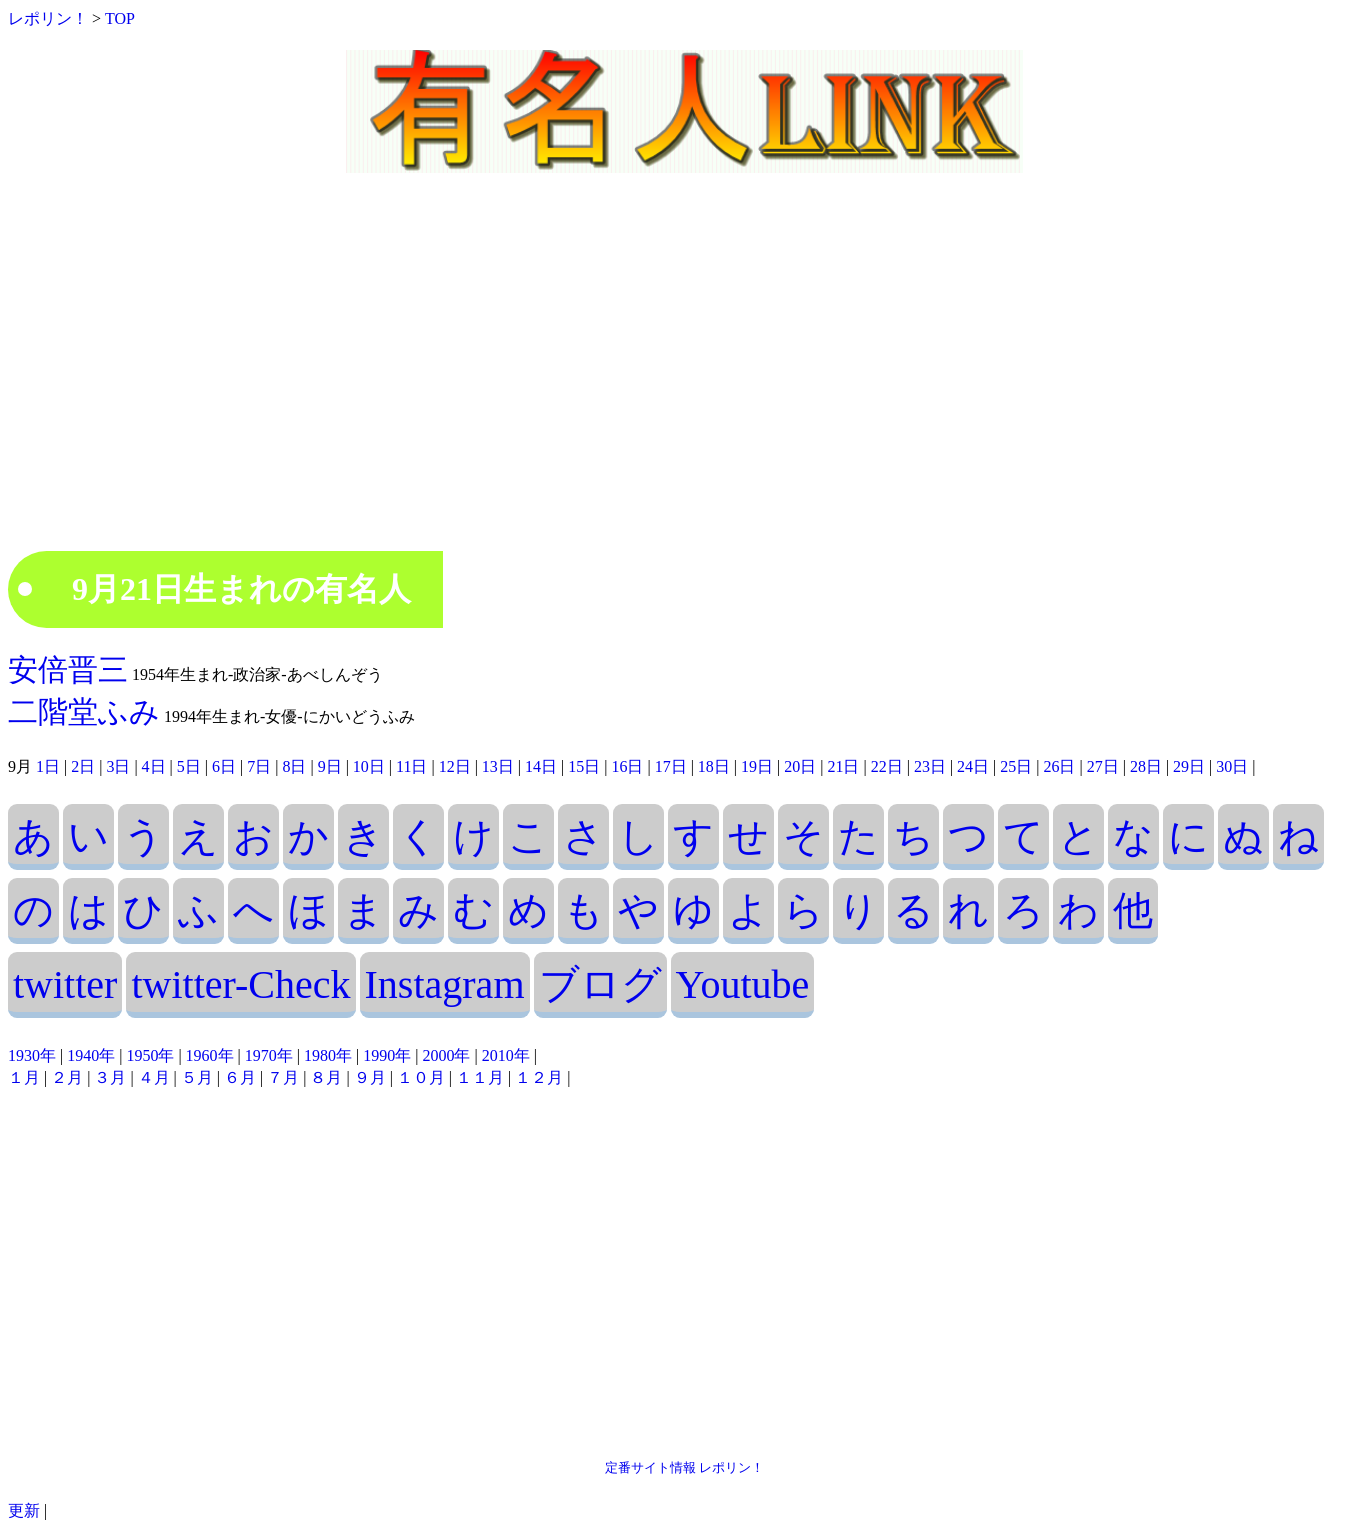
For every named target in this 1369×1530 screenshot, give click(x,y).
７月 (283, 1077)
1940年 (91, 1055)
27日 (1103, 766)
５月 (197, 1077)
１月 (24, 1077)
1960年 (210, 1055)
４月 (154, 1077)
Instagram (445, 984)
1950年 (150, 1055)
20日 (800, 766)
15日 (584, 766)
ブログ (600, 984)
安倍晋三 (68, 669)
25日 (1016, 766)
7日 (259, 766)
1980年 (328, 1055)
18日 (714, 766)
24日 (973, 766)
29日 (1189, 766)
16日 (627, 766)
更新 (24, 1510)
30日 (1232, 766)
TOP (120, 18)
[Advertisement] (685, 380)
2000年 (446, 1055)
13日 (498, 766)
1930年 (32, 1055)
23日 (930, 766)
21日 (843, 766)
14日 (541, 766)
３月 (110, 1077)
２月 (67, 1077)
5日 (189, 766)
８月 (326, 1077)
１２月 (539, 1077)
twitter (65, 984)
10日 (369, 766)
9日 (330, 766)
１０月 (421, 1077)
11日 (411, 766)
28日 (1146, 766)
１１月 (480, 1077)
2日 (83, 766)
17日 (671, 766)
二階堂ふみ (84, 711)
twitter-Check (240, 984)
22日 (887, 766)
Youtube (743, 984)
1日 (48, 766)
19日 (757, 766)
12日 (455, 766)
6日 (224, 766)
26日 (1059, 766)
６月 (240, 1077)
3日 (118, 766)
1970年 (269, 1055)
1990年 (387, 1055)
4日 (154, 766)
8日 (294, 766)
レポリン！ (48, 18)
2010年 (506, 1055)
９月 (370, 1077)
